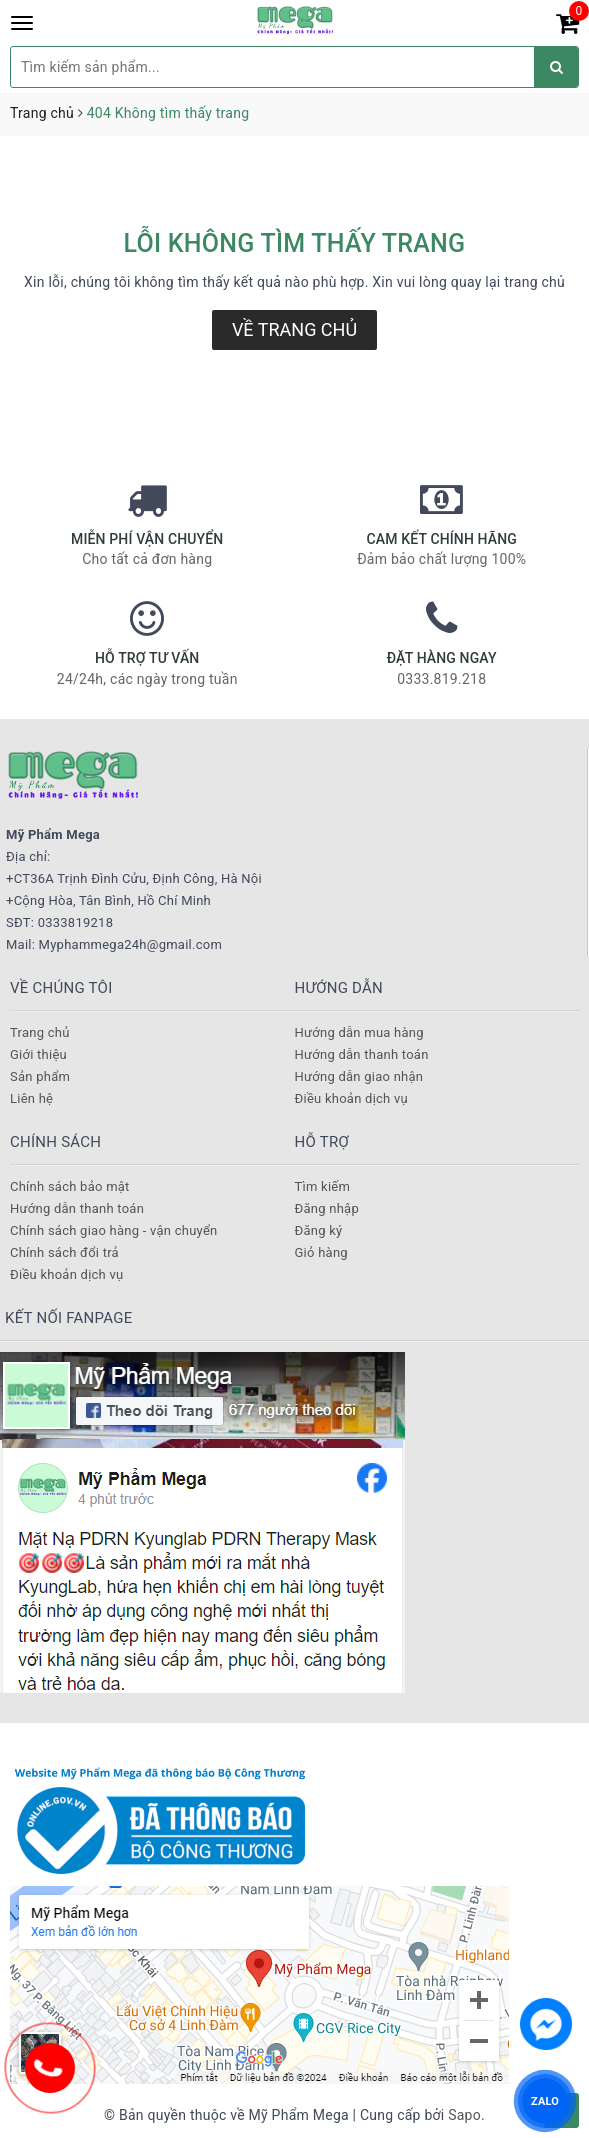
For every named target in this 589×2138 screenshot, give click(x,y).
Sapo (464, 2115)
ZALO (545, 2100)
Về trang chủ (294, 329)
